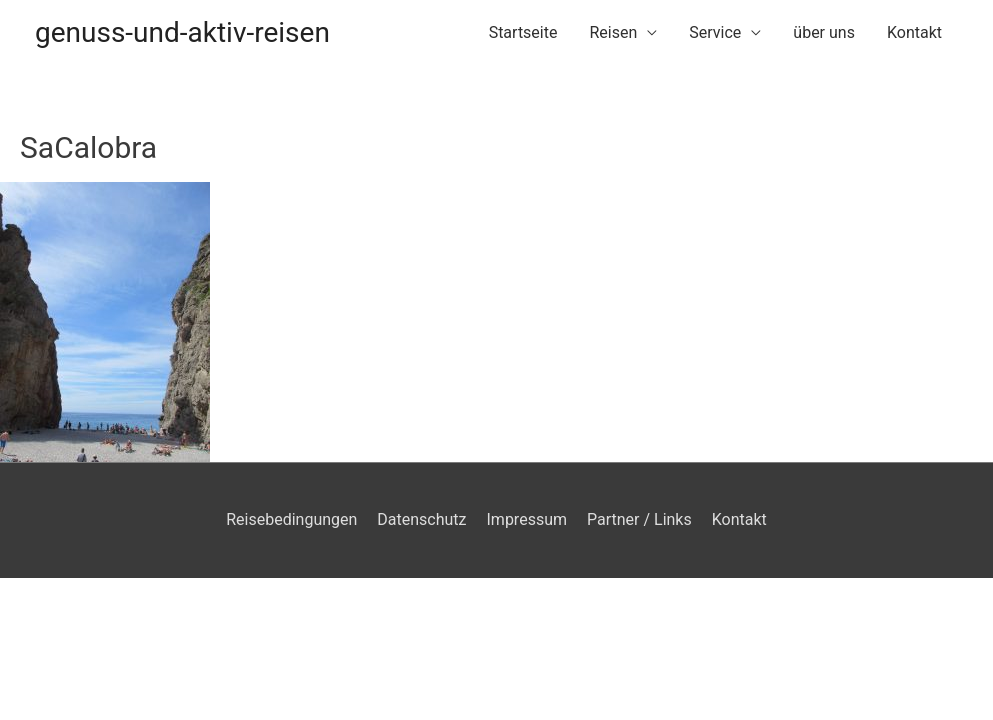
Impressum (527, 519)
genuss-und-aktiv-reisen (182, 32)
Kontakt (914, 32)
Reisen (613, 32)
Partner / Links (639, 519)
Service (715, 32)
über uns (824, 32)
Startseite (523, 32)
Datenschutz (421, 519)
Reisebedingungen (291, 519)
